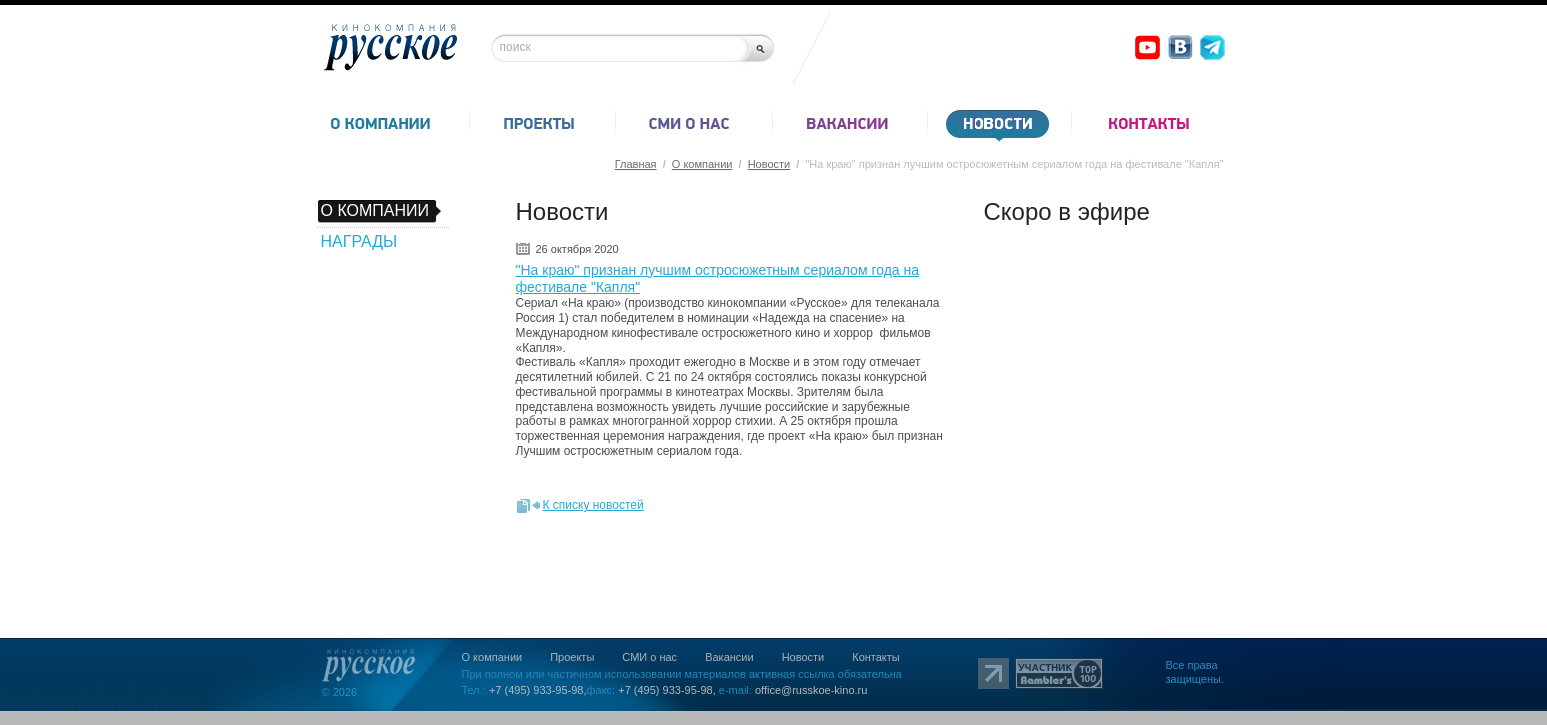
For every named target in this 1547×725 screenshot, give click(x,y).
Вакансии (729, 657)
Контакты (876, 657)
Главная (636, 164)
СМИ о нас (649, 657)
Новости (769, 164)
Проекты (572, 657)
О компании (702, 164)
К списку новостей (593, 505)
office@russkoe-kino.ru (811, 690)
